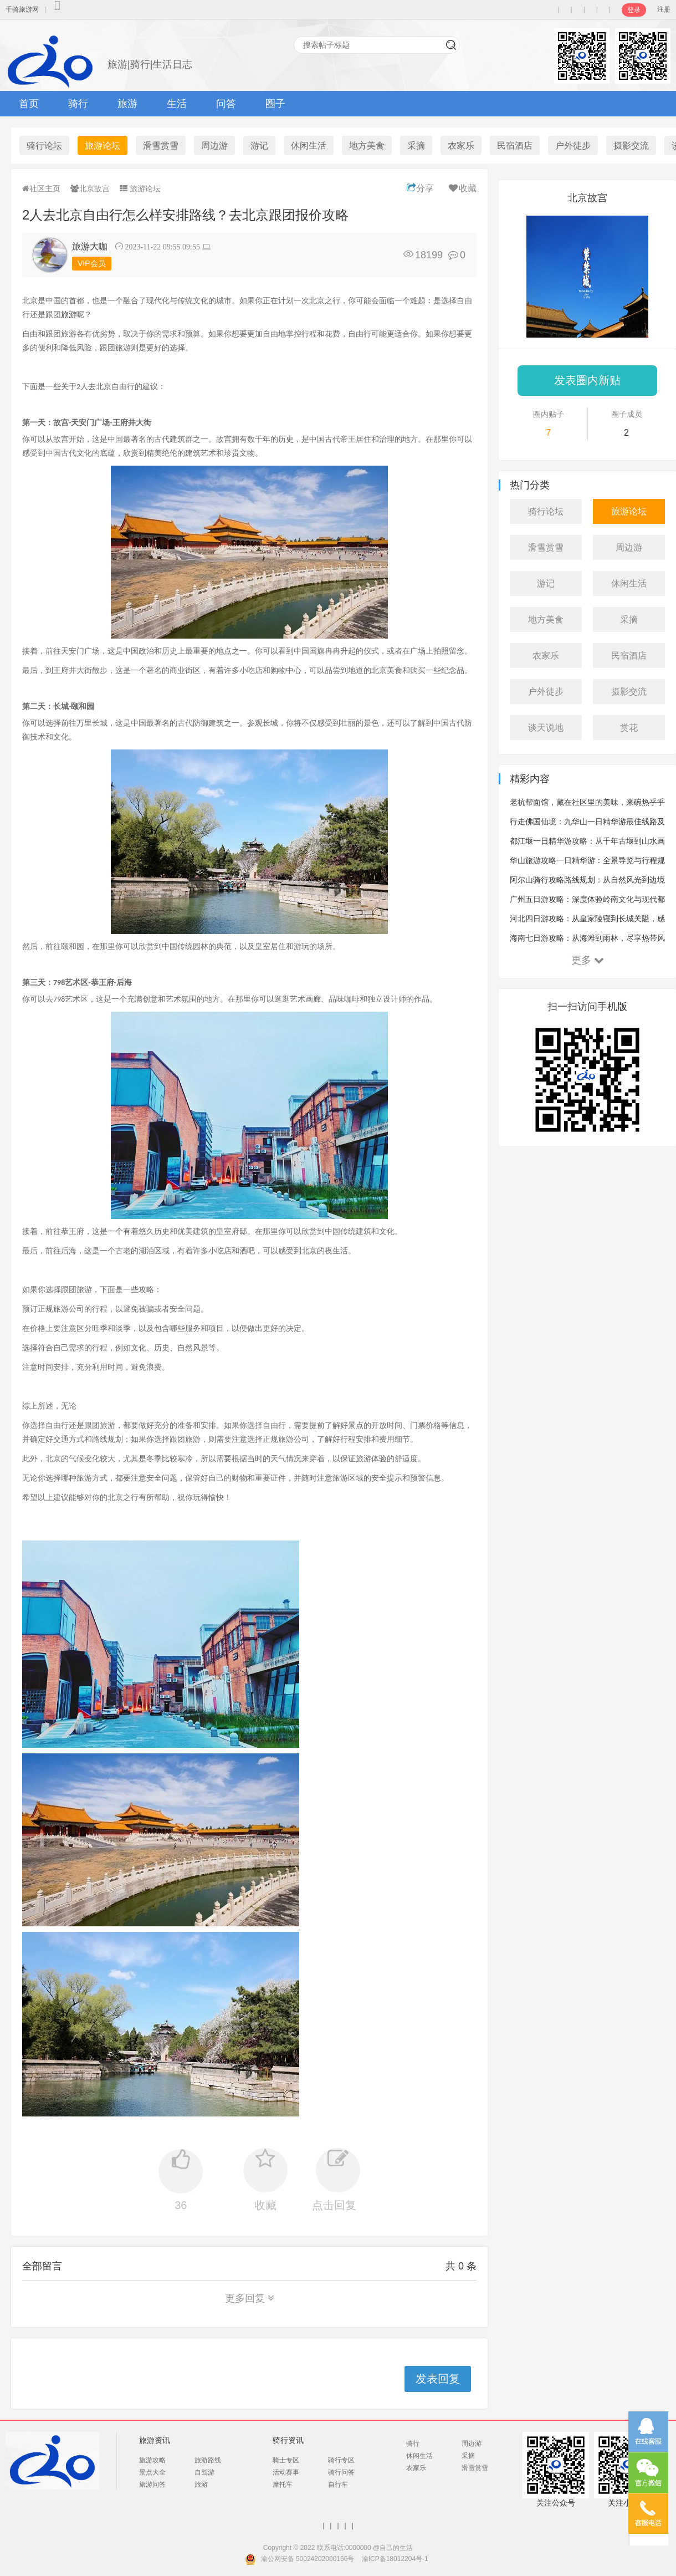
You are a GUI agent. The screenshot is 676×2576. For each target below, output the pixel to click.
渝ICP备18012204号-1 (395, 2559)
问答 (226, 103)
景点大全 (152, 2472)
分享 (420, 188)
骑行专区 (341, 2460)
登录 (634, 10)
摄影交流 (631, 145)
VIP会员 (92, 263)
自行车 (338, 2484)
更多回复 (249, 2298)
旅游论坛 (102, 145)
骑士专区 (286, 2460)
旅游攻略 (152, 2460)
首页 (29, 103)
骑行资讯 (288, 2440)
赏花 (629, 727)
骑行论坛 (44, 145)
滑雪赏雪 (160, 145)
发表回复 (438, 2379)
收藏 (462, 188)
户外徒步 (573, 145)
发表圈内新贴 (587, 380)
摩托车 (283, 2484)
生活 (177, 103)
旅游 (127, 103)
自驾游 (204, 2472)
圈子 (275, 103)
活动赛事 (286, 2472)
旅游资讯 (154, 2440)
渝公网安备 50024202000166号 (308, 2559)
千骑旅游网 (22, 9)
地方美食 (367, 145)
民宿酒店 (514, 145)
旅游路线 (207, 2460)
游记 (259, 145)
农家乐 (461, 145)
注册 (663, 9)
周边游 (214, 145)
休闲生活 (308, 145)
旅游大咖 (89, 246)
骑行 (78, 103)
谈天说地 (546, 727)
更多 (587, 960)
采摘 (416, 145)
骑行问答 (341, 2472)
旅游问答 (152, 2484)
